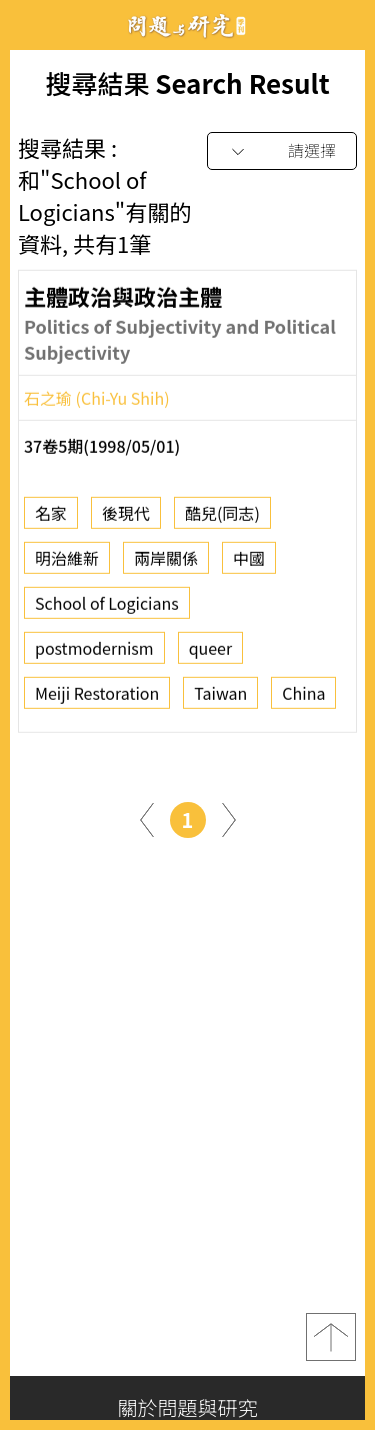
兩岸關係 (166, 565)
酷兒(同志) (222, 520)
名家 (51, 520)
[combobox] (282, 151)
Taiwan (220, 700)
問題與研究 (188, 25)
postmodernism (94, 655)
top (331, 1337)
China (303, 700)
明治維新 (67, 565)
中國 (249, 565)
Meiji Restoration (97, 700)
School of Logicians (107, 610)
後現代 (126, 520)
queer (211, 655)
